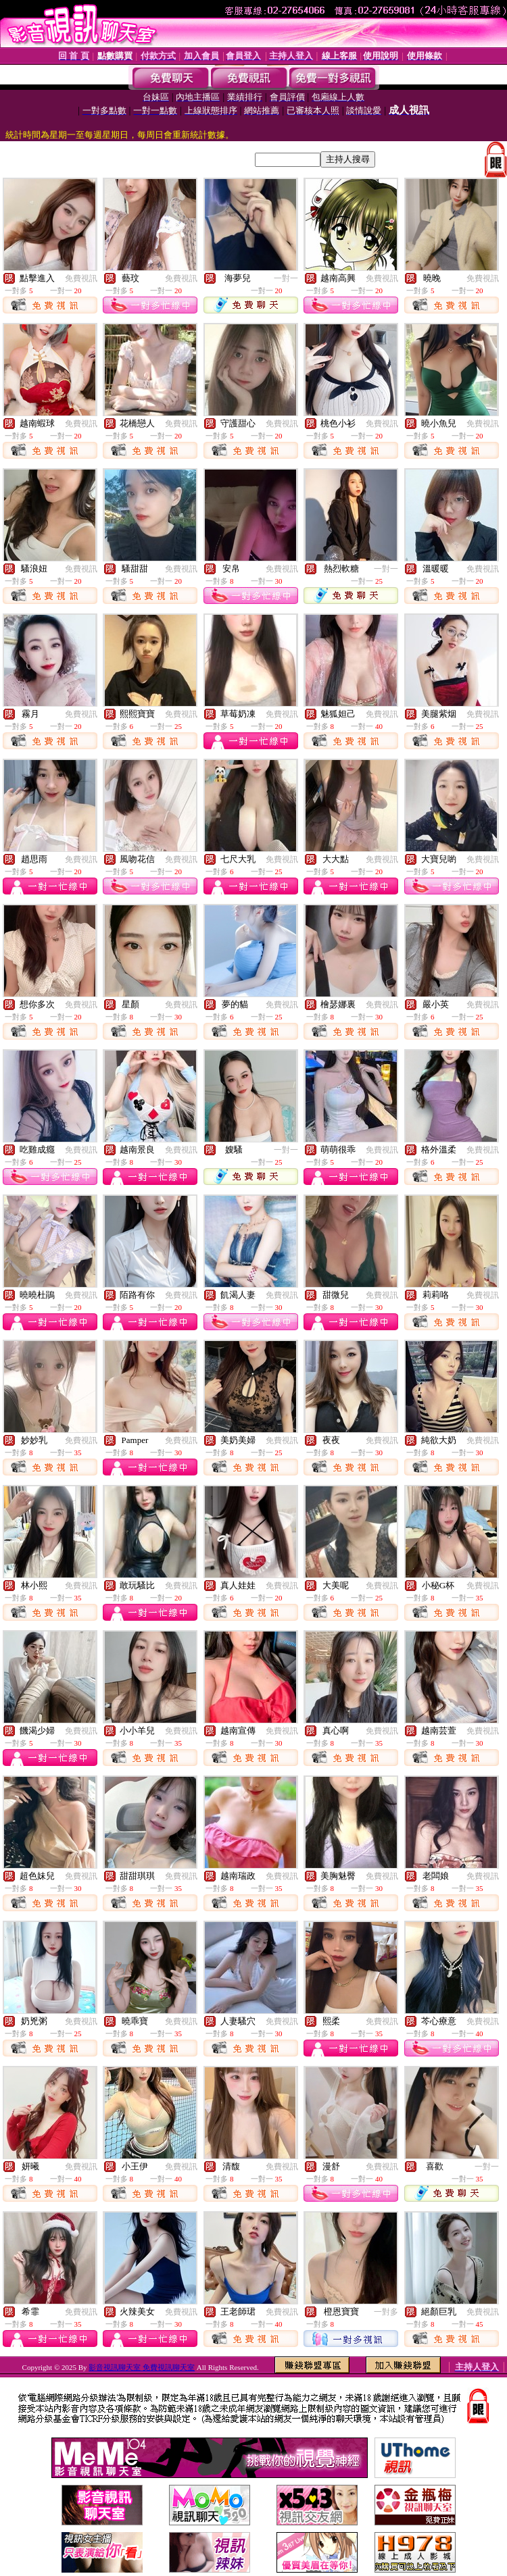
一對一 (286, 278)
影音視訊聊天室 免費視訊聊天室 (142, 2367)
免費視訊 (81, 278)
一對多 (386, 2312)
